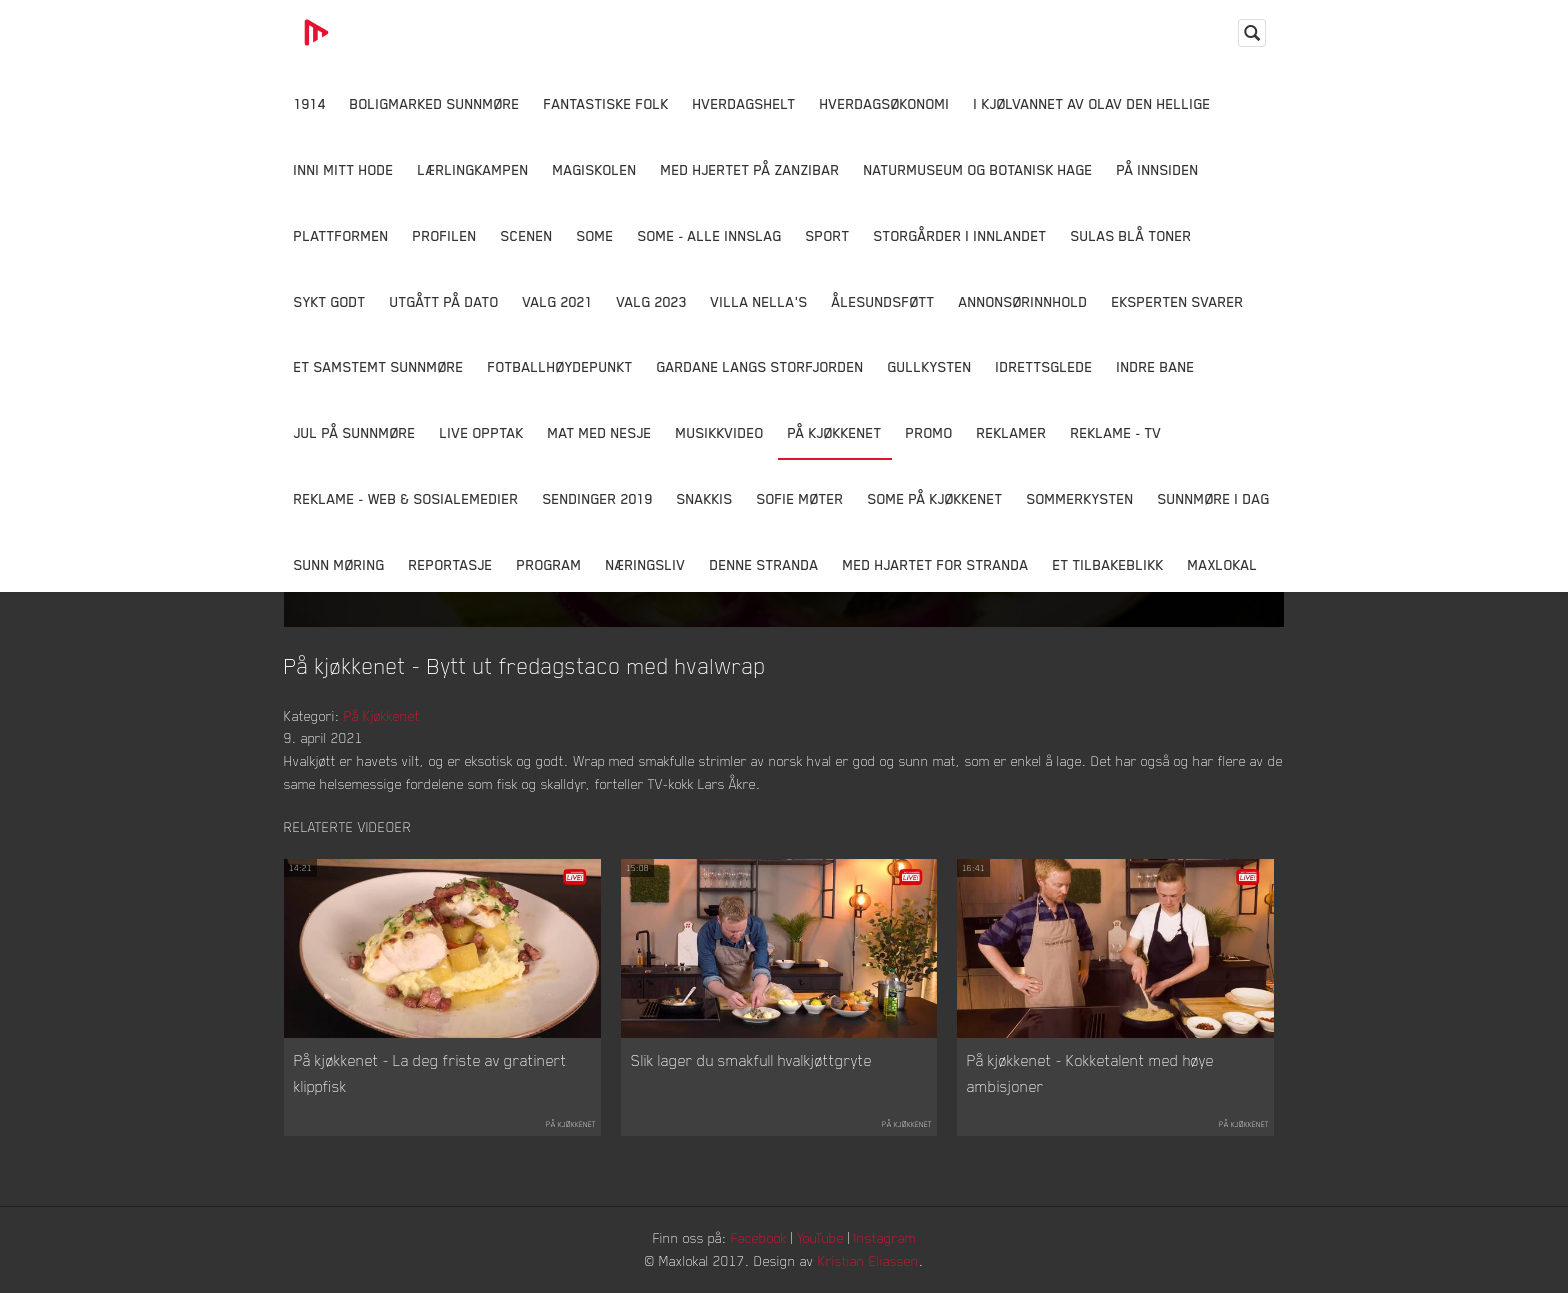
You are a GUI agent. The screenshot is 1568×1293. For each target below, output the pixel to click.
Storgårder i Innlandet (960, 235)
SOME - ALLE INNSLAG (710, 235)
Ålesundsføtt (883, 301)
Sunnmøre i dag (1214, 498)
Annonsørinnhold (1023, 301)
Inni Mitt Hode (344, 169)
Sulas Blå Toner (1131, 235)
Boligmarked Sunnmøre (435, 103)
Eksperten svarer (1178, 301)
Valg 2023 (652, 301)
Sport (828, 235)
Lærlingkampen (473, 169)
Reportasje (451, 564)
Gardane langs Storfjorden (760, 366)
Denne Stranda (764, 564)
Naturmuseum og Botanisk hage (978, 169)
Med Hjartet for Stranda (936, 564)
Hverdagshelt (744, 103)
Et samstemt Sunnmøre (379, 366)
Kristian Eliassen (868, 1260)
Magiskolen (595, 169)
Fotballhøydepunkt (560, 366)
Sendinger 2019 (598, 498)
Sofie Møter (800, 498)
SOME (595, 235)
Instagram (885, 1237)
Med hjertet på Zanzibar (750, 169)
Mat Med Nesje (600, 432)
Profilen (445, 235)
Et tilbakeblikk (1108, 564)
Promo (929, 432)
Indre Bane (1156, 366)
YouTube (820, 1237)
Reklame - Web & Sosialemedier (406, 498)
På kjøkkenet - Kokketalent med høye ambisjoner (1090, 1073)
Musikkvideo (720, 432)
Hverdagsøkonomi (885, 103)
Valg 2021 (558, 301)
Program (549, 564)
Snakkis (705, 498)
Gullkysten (930, 366)
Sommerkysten (1080, 498)
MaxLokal (1223, 564)
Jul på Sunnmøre (355, 432)
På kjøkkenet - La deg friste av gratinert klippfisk (430, 1073)
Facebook (759, 1237)
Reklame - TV (1116, 432)
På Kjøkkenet (835, 432)
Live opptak (482, 432)
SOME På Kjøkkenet (935, 498)
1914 (310, 103)
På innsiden (1158, 169)
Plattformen (341, 235)
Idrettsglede (1044, 366)
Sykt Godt (330, 301)
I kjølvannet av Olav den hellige (1092, 103)
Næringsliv (646, 564)
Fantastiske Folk (606, 103)
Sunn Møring (339, 564)
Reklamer (1012, 432)
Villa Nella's (759, 301)
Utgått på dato (444, 301)
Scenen (527, 235)
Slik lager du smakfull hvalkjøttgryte (751, 1060)
